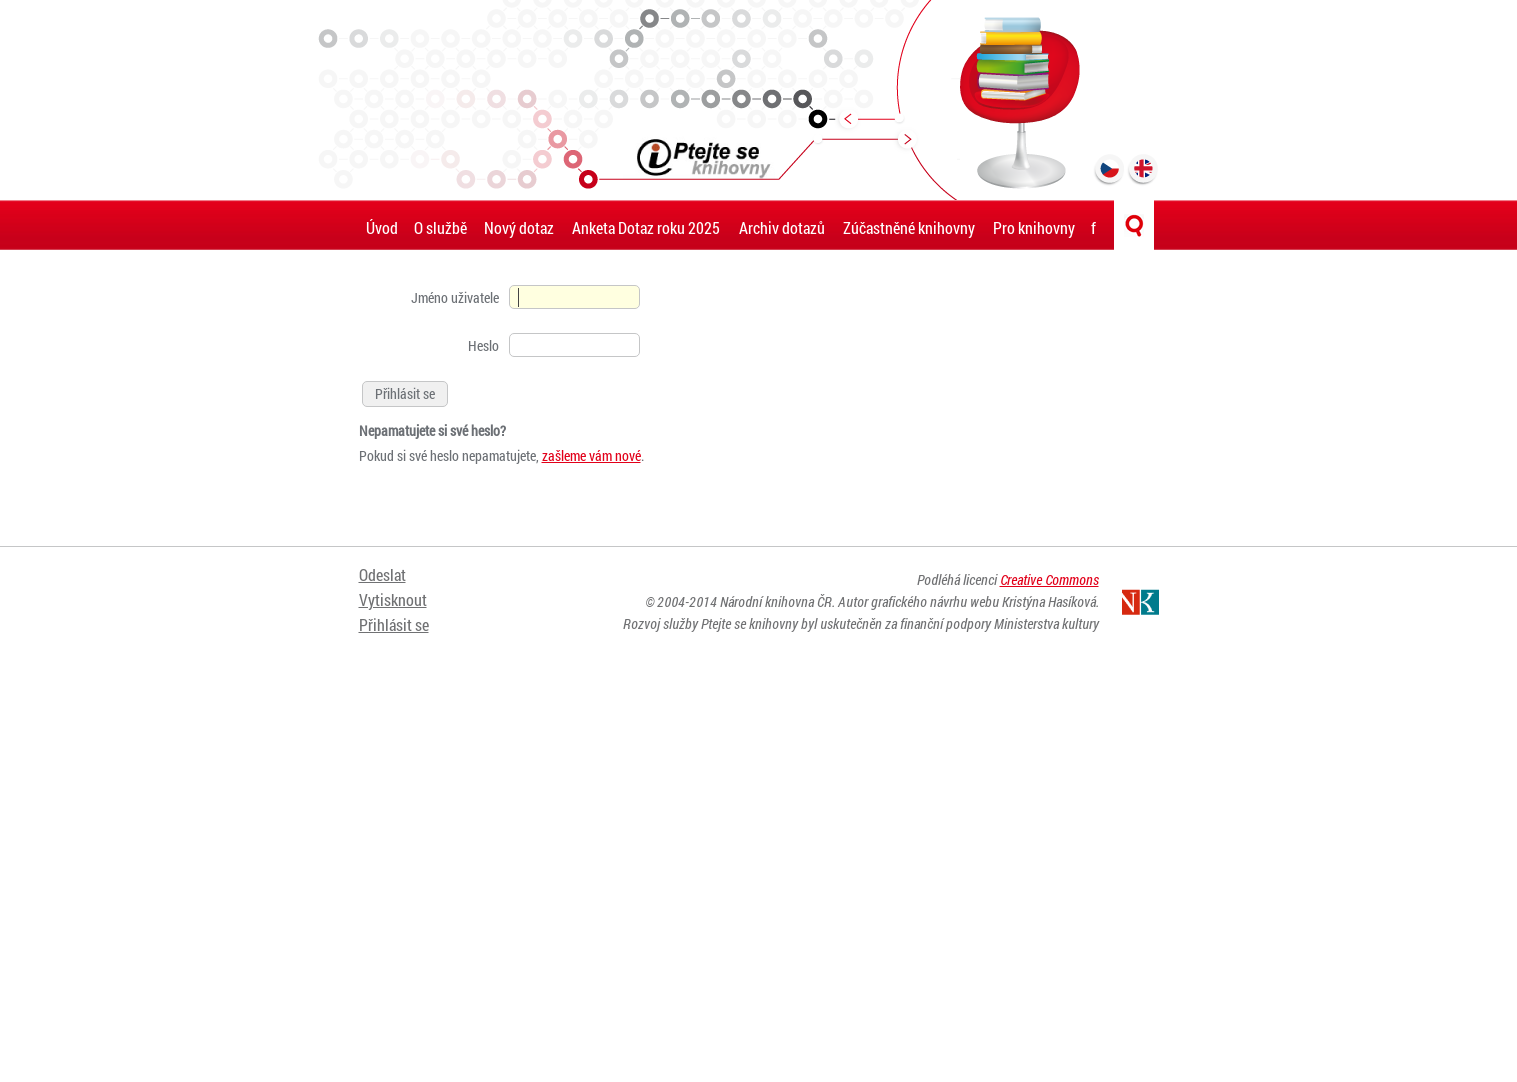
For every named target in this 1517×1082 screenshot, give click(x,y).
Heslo (483, 345)
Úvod (382, 227)
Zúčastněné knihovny (909, 227)
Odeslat (382, 574)
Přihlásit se (394, 624)
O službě (440, 227)
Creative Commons (1049, 579)
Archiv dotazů (782, 227)
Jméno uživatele (455, 297)
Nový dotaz (519, 227)
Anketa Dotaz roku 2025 (646, 227)
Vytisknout (393, 599)
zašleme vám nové (591, 455)
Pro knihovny (1034, 227)
